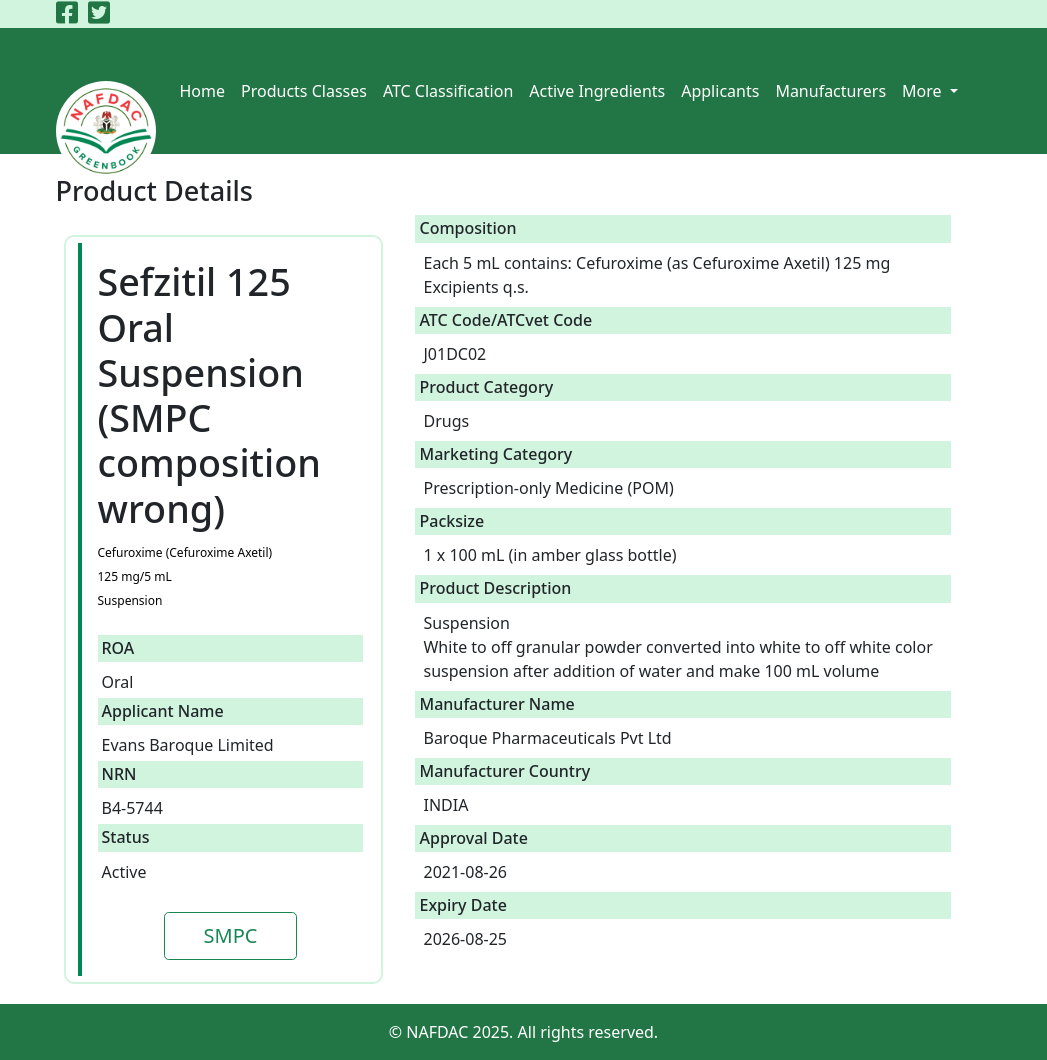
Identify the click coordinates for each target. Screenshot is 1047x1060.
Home (203, 91)
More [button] (924, 91)
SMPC (231, 935)
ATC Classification (448, 91)
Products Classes (304, 91)
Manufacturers (830, 91)
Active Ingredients (597, 91)
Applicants (720, 91)
